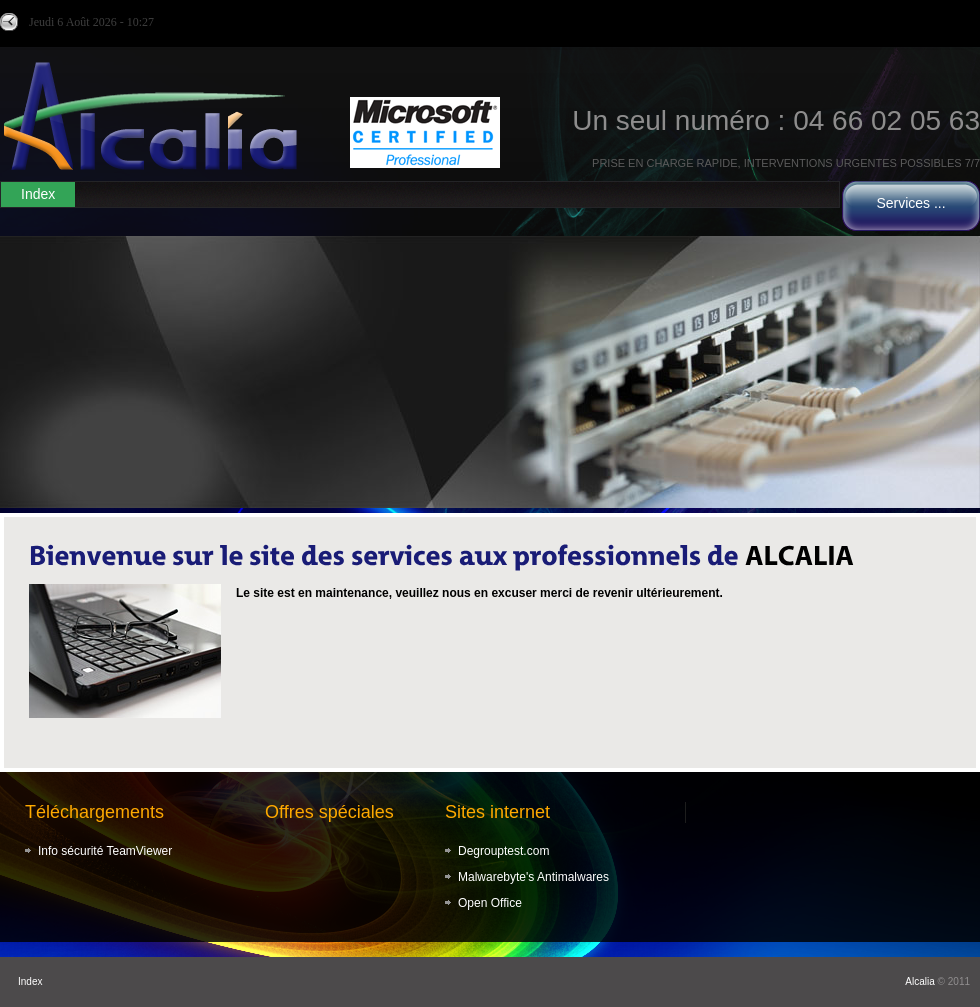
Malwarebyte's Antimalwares (533, 877)
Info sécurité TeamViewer (105, 851)
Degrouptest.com (503, 851)
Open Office (490, 903)
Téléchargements (94, 812)
